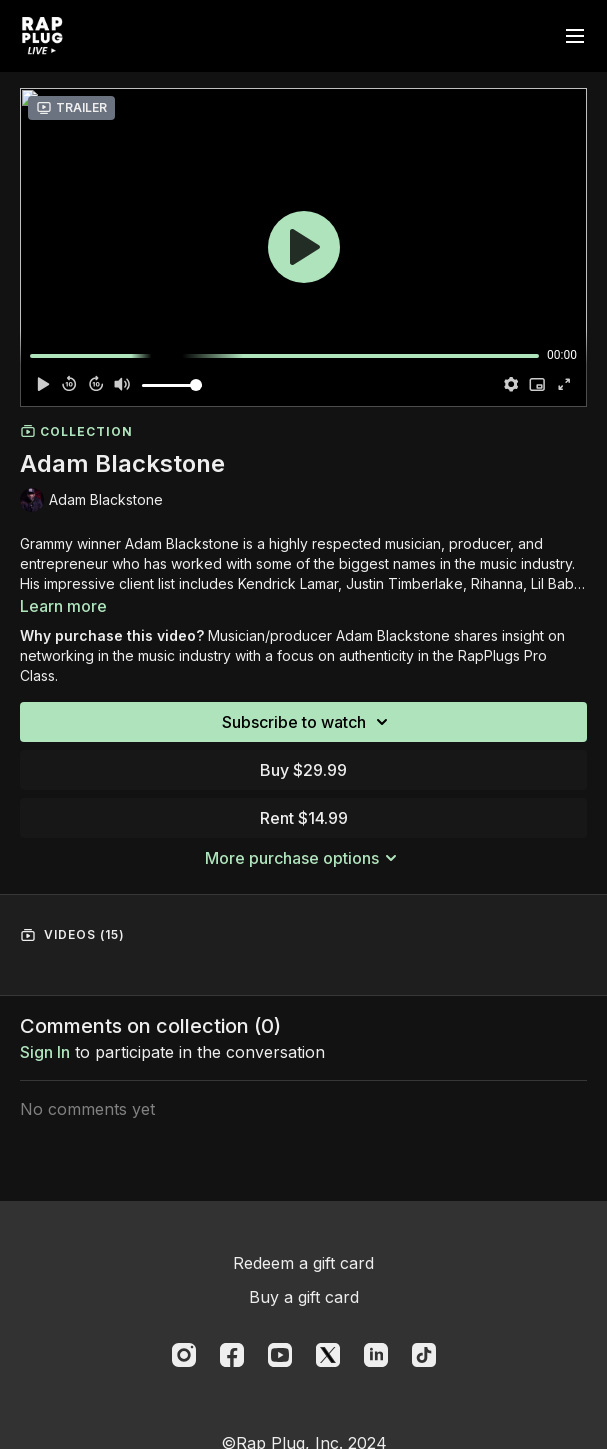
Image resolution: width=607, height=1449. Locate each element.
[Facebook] (232, 1355)
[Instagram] (184, 1355)
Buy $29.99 (303, 770)
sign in (45, 1052)
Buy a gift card (304, 1297)
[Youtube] (280, 1355)
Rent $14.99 (304, 818)
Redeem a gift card (303, 1263)
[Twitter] (328, 1355)
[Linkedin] (376, 1355)
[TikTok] (424, 1355)
